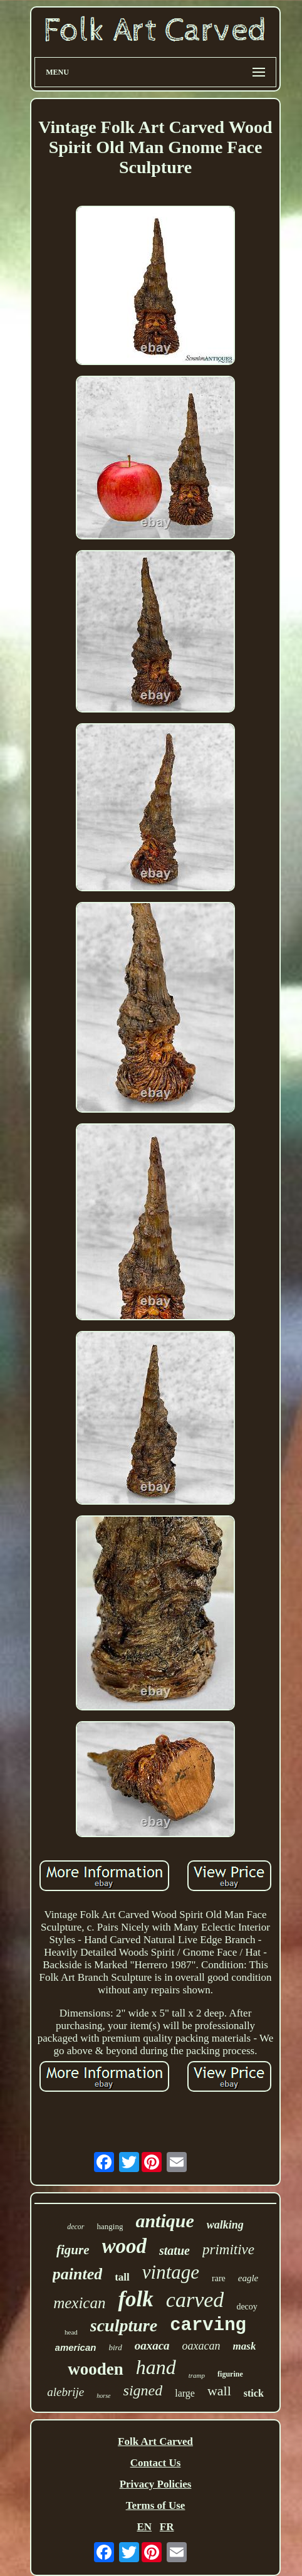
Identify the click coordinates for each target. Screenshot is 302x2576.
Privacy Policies (156, 2484)
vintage (170, 2272)
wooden (95, 2369)
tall (122, 2277)
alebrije (65, 2391)
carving (208, 2325)
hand (156, 2367)
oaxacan (201, 2346)
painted (77, 2274)
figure (73, 2249)
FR (167, 2527)
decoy (246, 2306)
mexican (79, 2302)
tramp (197, 2375)
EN (144, 2527)
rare (219, 2278)
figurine (230, 2374)
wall (219, 2390)
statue (174, 2250)
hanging (110, 2226)
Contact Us (155, 2463)
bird (115, 2347)
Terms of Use (155, 2505)
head (71, 2332)
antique (164, 2220)
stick (254, 2393)
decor (75, 2226)
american (75, 2347)
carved (195, 2299)
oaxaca (152, 2345)
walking (225, 2224)
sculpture (123, 2325)
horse (103, 2395)
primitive (228, 2249)
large (185, 2393)
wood (124, 2246)
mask (244, 2346)
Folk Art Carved (155, 2441)
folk (135, 2299)
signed (143, 2390)
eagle (248, 2278)
